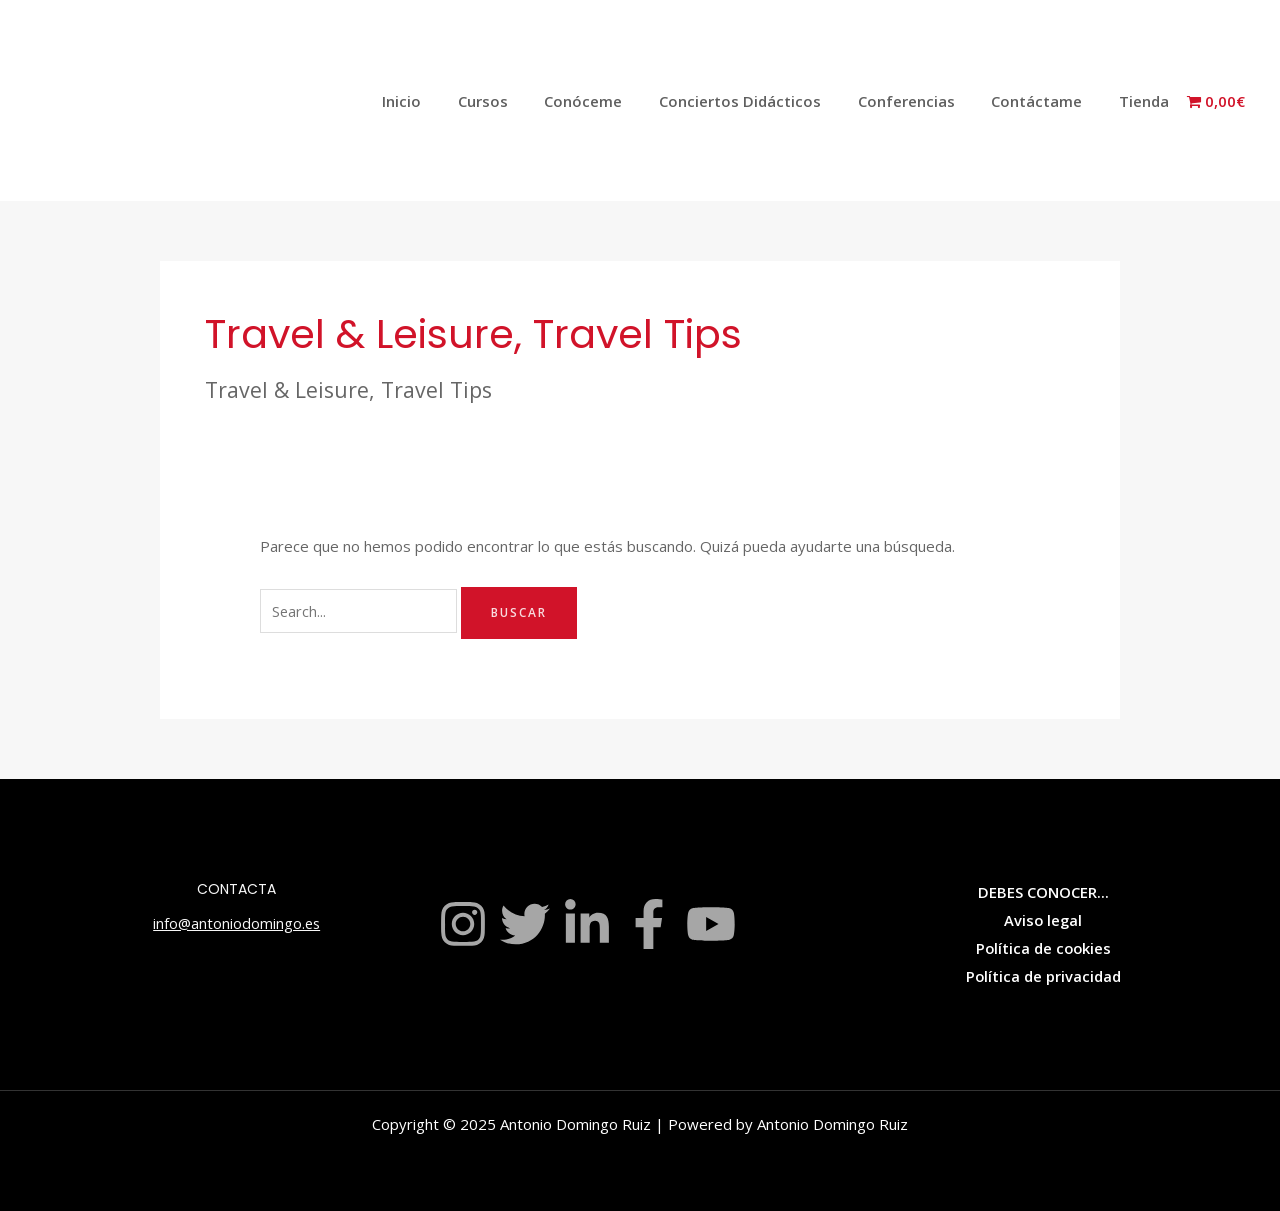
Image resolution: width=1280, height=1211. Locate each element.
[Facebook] (649, 924)
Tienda (1147, 101)
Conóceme (613, 101)
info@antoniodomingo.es (237, 923)
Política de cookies (1043, 948)
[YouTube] (711, 924)
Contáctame (1046, 101)
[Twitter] (525, 924)
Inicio (444, 101)
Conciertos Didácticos (763, 101)
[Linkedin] (587, 924)
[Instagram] (463, 924)
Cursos (519, 101)
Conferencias (922, 101)
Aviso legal (1043, 920)
